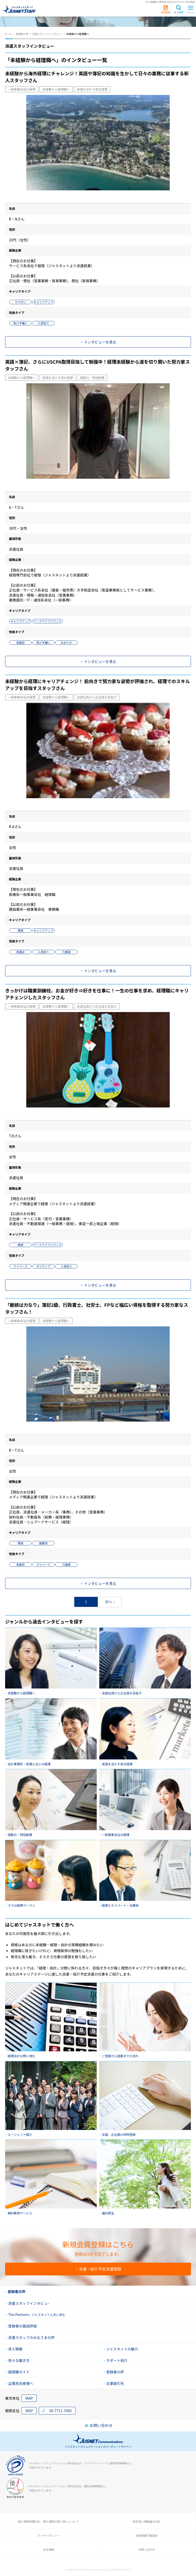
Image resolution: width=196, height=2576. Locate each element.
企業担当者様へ (19, 2383)
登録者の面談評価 (21, 2325)
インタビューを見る (98, 341)
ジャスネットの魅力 (121, 2348)
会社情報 (48, 2549)
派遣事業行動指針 (147, 2535)
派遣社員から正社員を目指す (97, 697)
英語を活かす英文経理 (92, 89)
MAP (29, 2398)
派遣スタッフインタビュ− (28, 2303)
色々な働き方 (18, 2360)
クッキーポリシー (49, 2535)
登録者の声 (15, 2291)
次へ (110, 1602)
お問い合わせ (99, 2425)
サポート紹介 (116, 2360)
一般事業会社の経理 (21, 89)
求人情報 (14, 2348)
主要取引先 (114, 2383)
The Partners (35, 2314)
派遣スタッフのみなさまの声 (30, 2337)
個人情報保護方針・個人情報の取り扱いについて (49, 2521)
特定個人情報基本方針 (147, 2521)
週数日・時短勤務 (92, 377)
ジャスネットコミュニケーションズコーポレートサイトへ (98, 2444)
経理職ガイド (18, 2371)
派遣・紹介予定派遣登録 (98, 2269)
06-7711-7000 (60, 2410)
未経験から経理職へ (56, 89)
